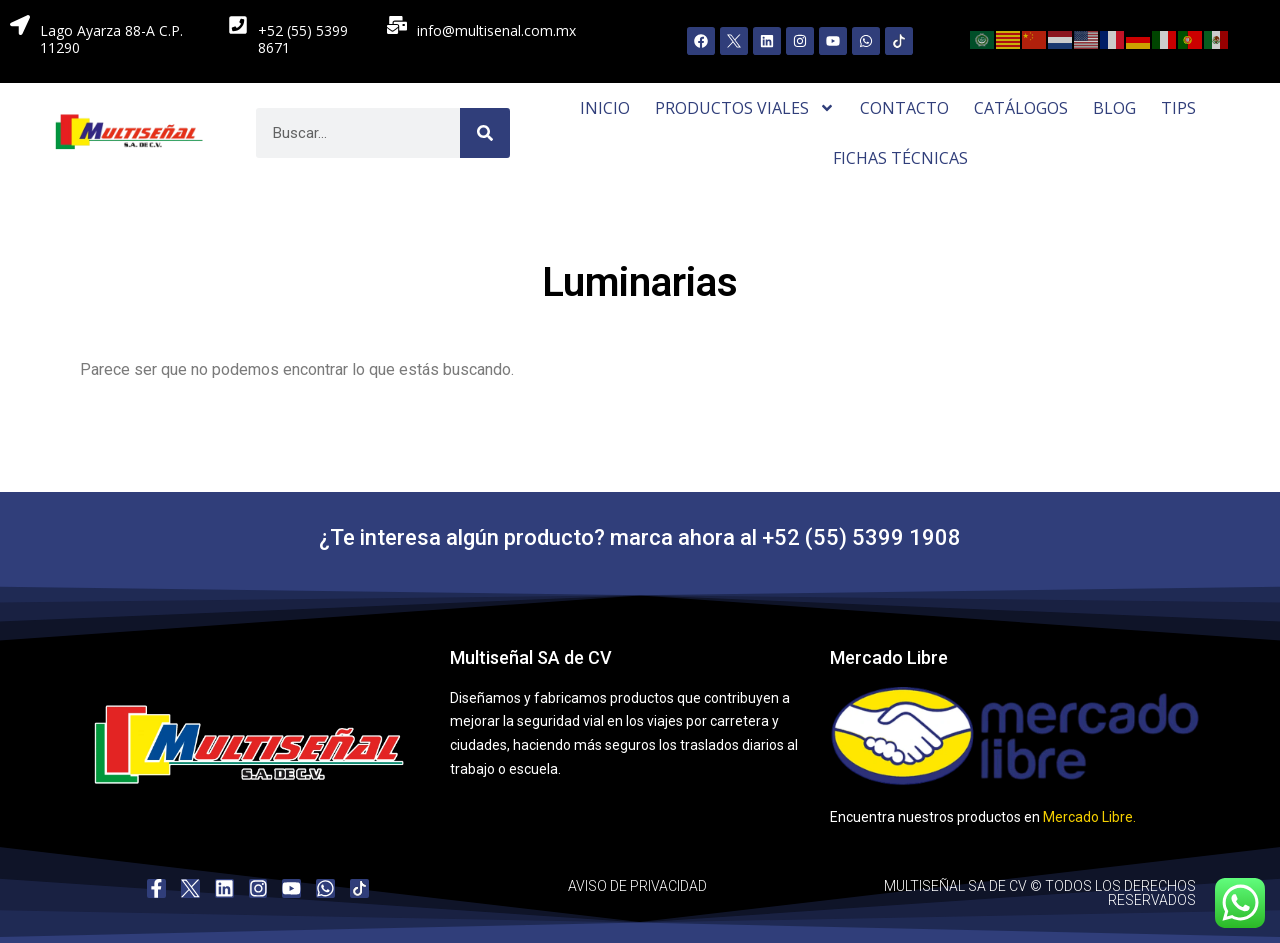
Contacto (904, 108)
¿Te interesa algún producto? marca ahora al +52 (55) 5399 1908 (640, 537)
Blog (1114, 108)
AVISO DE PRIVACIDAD (637, 886)
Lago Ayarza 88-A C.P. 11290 (111, 39)
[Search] (485, 133)
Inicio (605, 108)
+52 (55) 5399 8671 (303, 39)
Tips (1178, 108)
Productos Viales (745, 108)
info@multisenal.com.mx (496, 30)
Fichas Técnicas (900, 158)
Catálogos (1021, 108)
